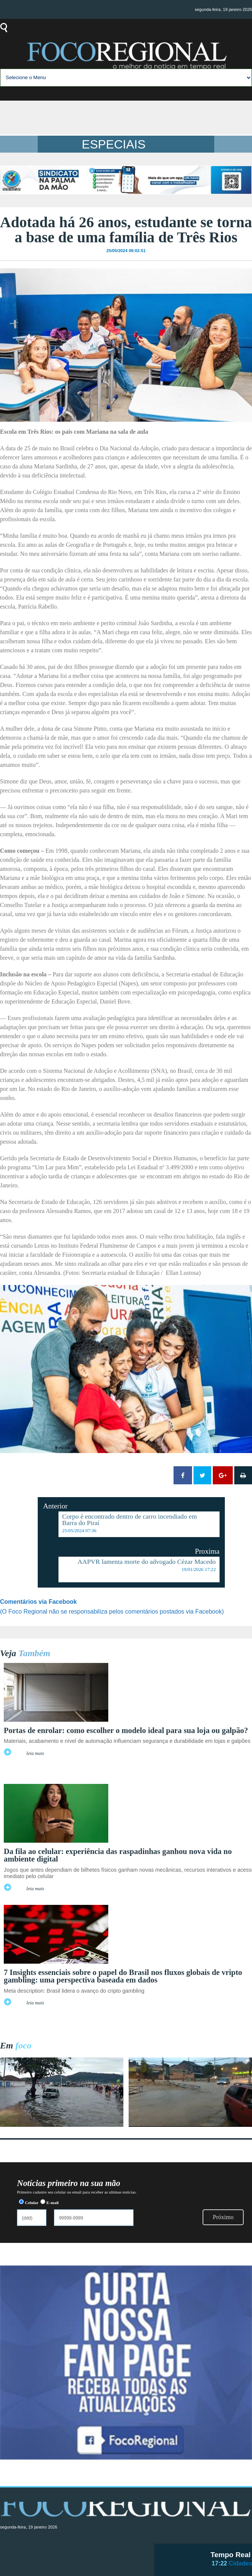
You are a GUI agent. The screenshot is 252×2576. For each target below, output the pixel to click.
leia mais (35, 1753)
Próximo (223, 2217)
